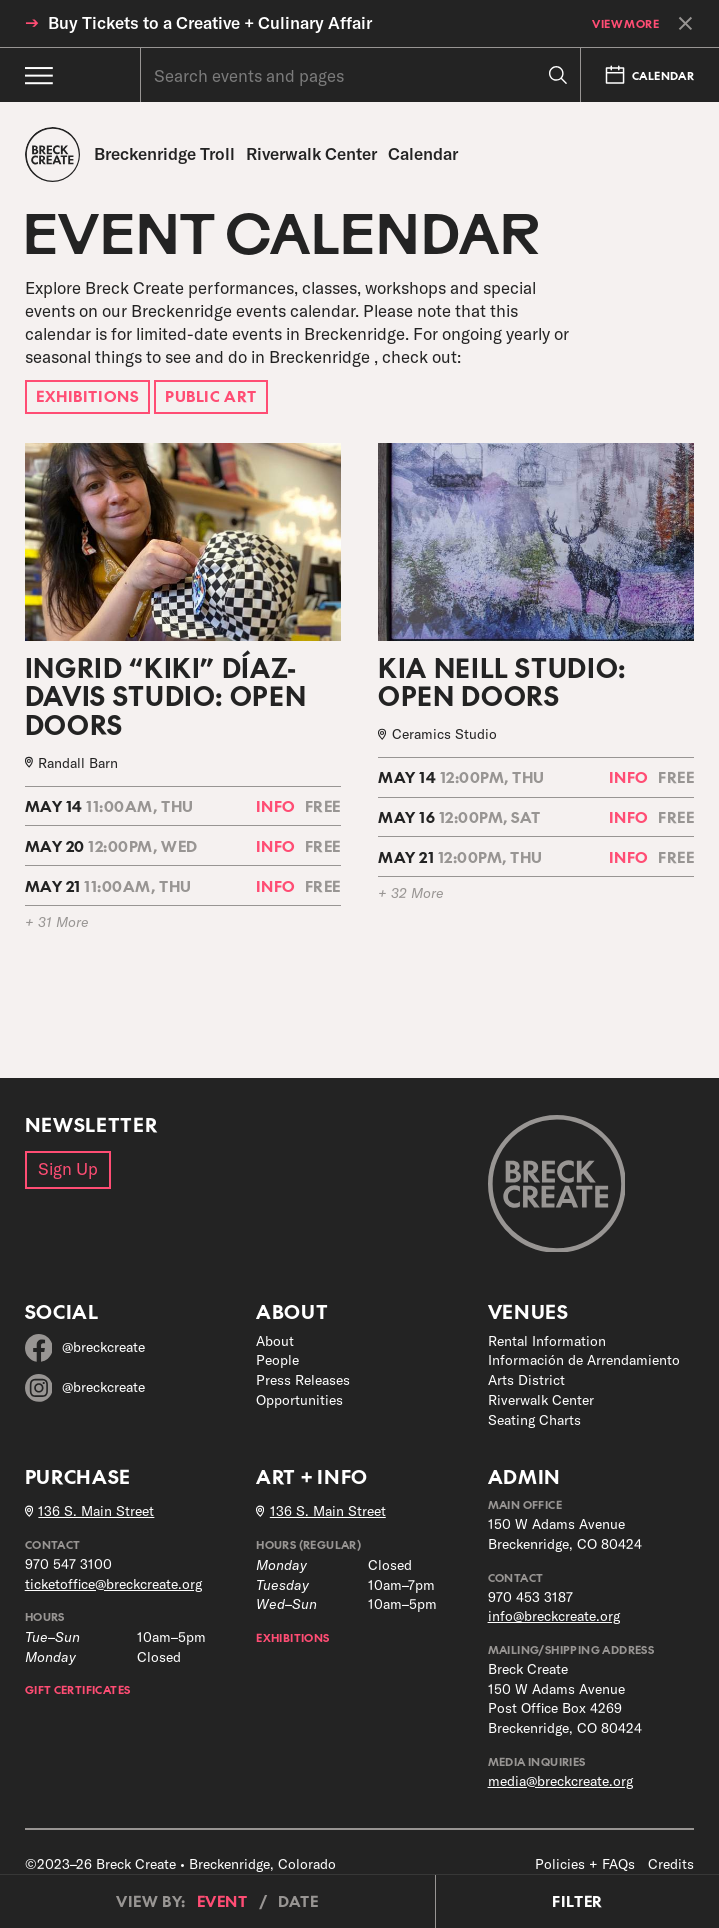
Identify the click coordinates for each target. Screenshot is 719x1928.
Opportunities (299, 1400)
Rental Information (547, 1341)
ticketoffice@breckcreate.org (113, 1584)
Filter (577, 1901)
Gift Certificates (78, 1689)
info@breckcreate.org (554, 1616)
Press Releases (303, 1380)
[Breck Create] (53, 155)
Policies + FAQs (585, 1864)
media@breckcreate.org (560, 1781)
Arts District (526, 1380)
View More (625, 23)
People (277, 1360)
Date (298, 1901)
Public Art (210, 395)
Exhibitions (87, 395)
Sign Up (68, 1168)
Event (222, 1901)
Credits (671, 1864)
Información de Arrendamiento (584, 1360)
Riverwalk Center (541, 1400)
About (275, 1341)
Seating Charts (534, 1420)
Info (276, 805)
